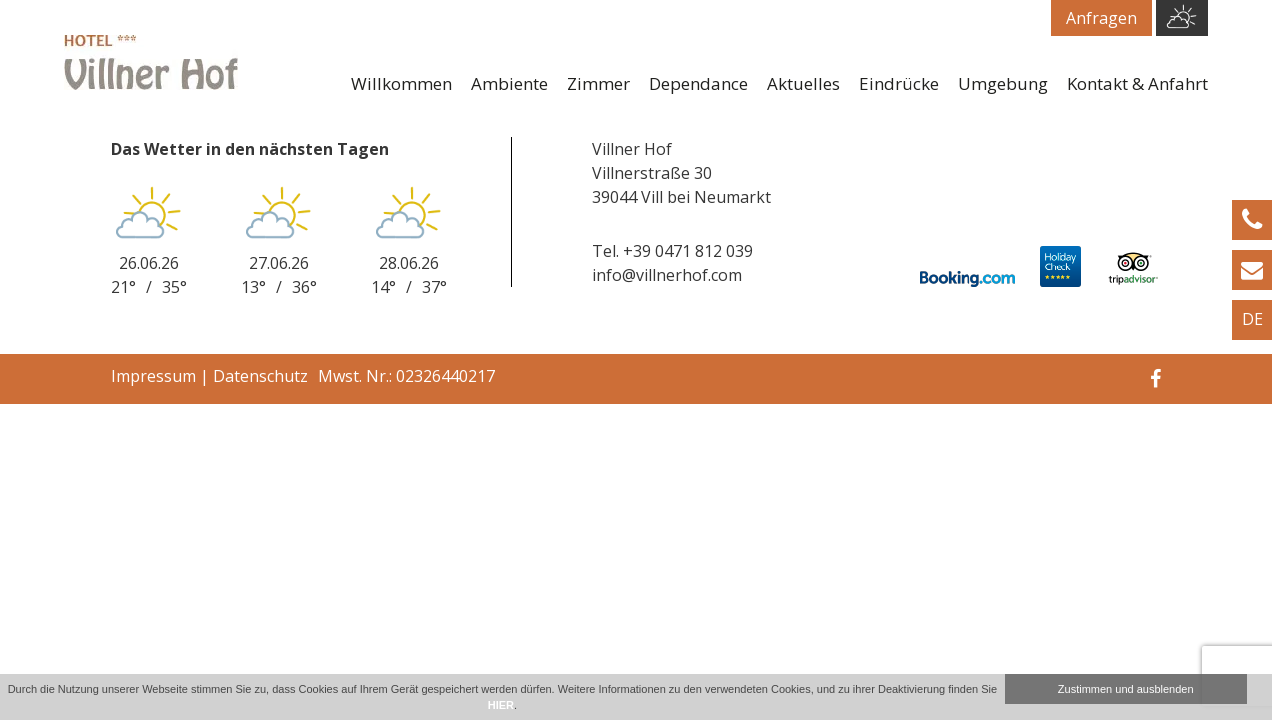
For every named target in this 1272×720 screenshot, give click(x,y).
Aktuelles (803, 83)
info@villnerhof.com (667, 275)
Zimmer (598, 83)
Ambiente (509, 83)
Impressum (153, 376)
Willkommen (401, 83)
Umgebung (1003, 83)
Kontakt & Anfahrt (1137, 83)
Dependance (698, 83)
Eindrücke (899, 83)
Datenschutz (260, 376)
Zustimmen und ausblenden (1126, 689)
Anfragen (1101, 18)
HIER (501, 705)
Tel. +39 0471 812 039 (672, 251)
